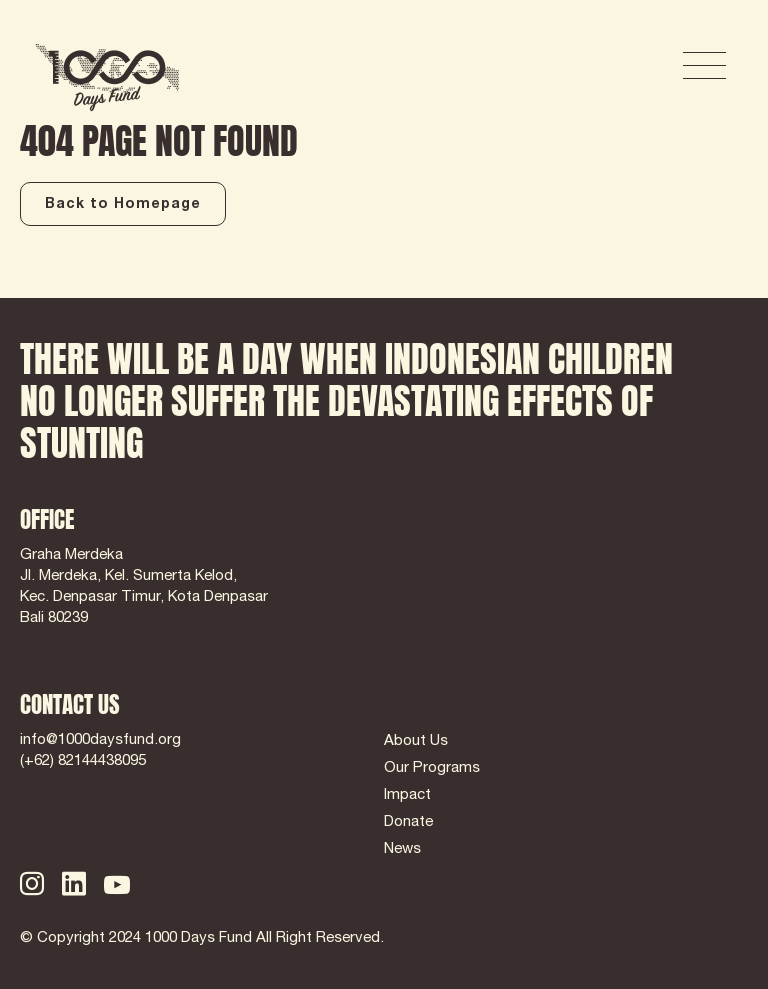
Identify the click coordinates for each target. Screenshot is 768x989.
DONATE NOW (574, 66)
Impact (407, 795)
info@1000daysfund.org (100, 740)
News (402, 849)
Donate (408, 822)
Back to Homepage (123, 205)
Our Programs (432, 768)
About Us (416, 741)
